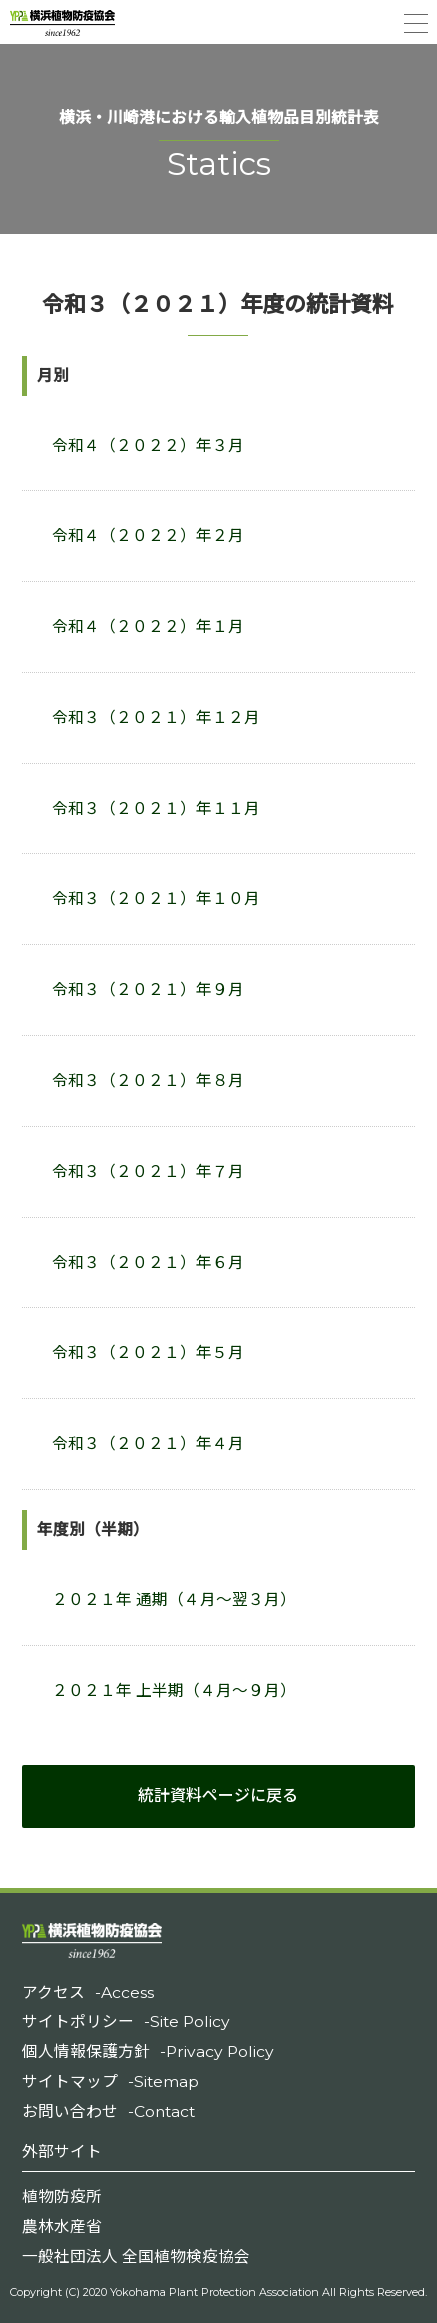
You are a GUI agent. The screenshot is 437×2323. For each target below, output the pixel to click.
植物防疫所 (62, 2196)
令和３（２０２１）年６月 (148, 1262)
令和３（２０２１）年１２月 (156, 717)
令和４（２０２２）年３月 (148, 445)
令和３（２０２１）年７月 (148, 1171)
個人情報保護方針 (148, 2051)
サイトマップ (110, 2081)
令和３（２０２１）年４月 (148, 1443)
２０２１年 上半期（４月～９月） (174, 1690)
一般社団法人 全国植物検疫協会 (136, 2256)
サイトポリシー (126, 2021)
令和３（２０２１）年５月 (148, 1352)
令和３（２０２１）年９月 (148, 989)
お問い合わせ (108, 2111)
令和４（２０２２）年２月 (148, 535)
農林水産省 (62, 2226)
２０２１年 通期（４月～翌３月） (174, 1599)
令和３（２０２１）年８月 (148, 1080)
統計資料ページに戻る (218, 1795)
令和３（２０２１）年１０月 (156, 898)
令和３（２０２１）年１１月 (156, 808)
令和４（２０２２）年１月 (148, 626)
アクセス (88, 1992)
